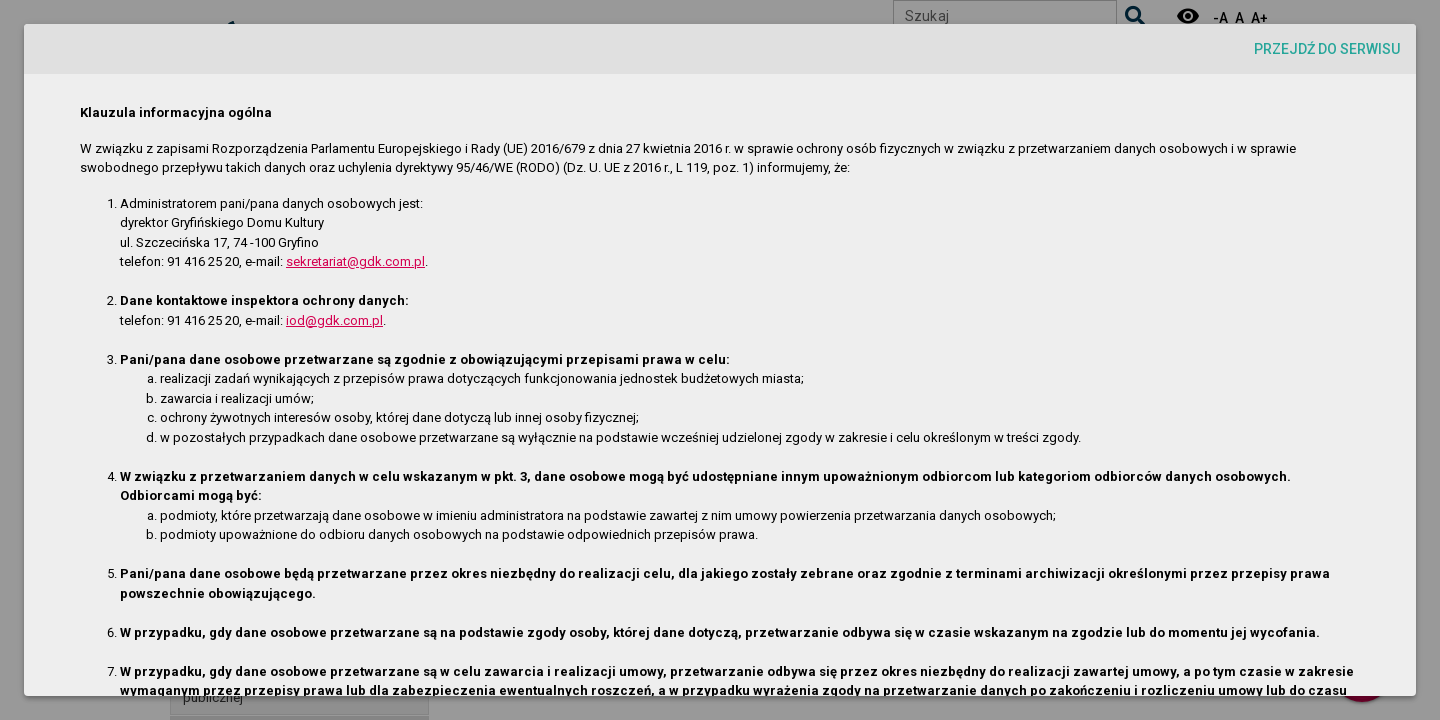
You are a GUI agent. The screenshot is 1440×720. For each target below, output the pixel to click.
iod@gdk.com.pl (334, 320)
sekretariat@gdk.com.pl (355, 261)
